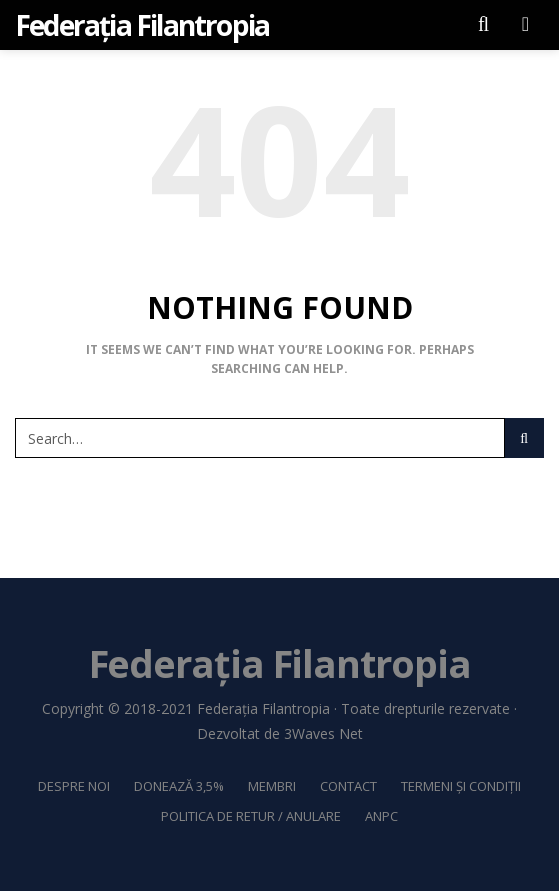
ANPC (381, 816)
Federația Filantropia (263, 708)
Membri (272, 786)
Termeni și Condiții (461, 786)
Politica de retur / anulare (251, 816)
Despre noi (74, 786)
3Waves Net (323, 733)
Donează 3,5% (179, 786)
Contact (348, 786)
